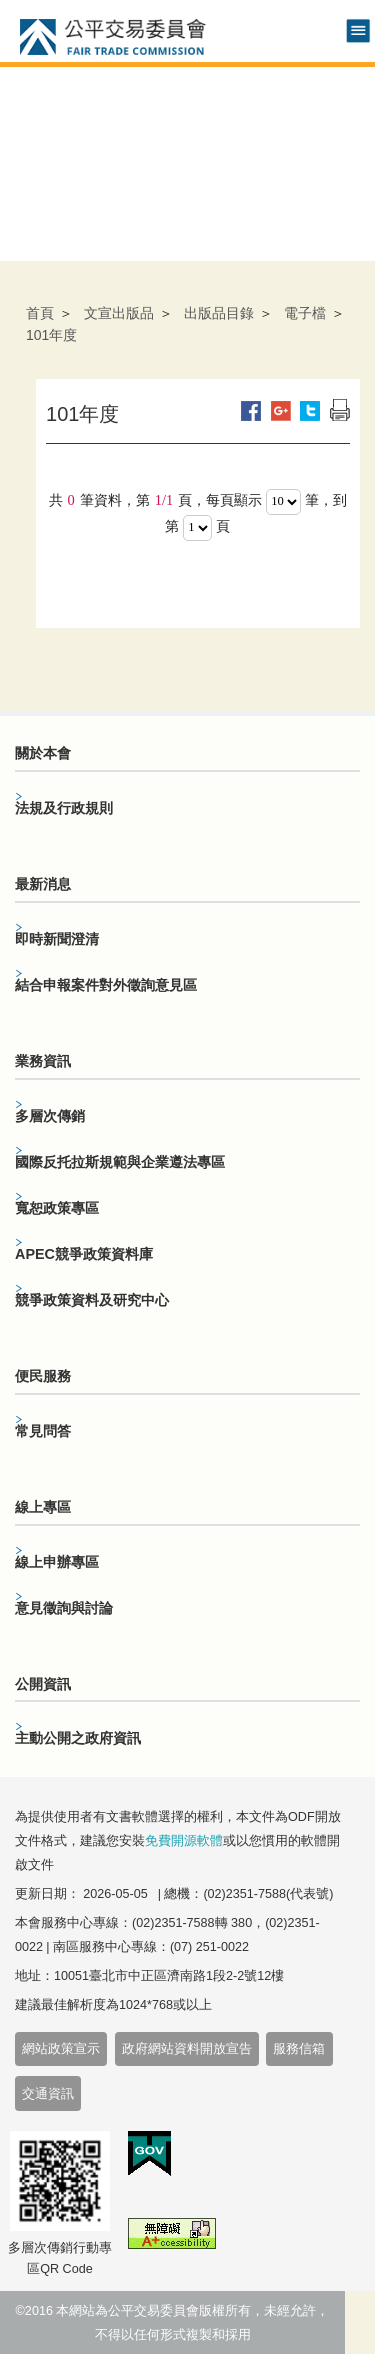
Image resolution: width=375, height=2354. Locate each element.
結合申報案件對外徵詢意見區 (106, 985)
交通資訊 (48, 2094)
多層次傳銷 (50, 1116)
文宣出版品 (119, 313)
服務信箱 (299, 2049)
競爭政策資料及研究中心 (92, 1300)
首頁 (40, 313)
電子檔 (305, 313)
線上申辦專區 (57, 1562)
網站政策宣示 (61, 2049)
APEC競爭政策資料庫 (84, 1254)
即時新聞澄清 (57, 939)
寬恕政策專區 (57, 1208)
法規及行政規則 (64, 808)
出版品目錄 (219, 313)
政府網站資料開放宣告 (187, 2049)
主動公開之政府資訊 (78, 1738)
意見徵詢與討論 (64, 1608)
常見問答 (43, 1431)
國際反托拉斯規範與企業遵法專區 (120, 1162)
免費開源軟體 (184, 1841)
